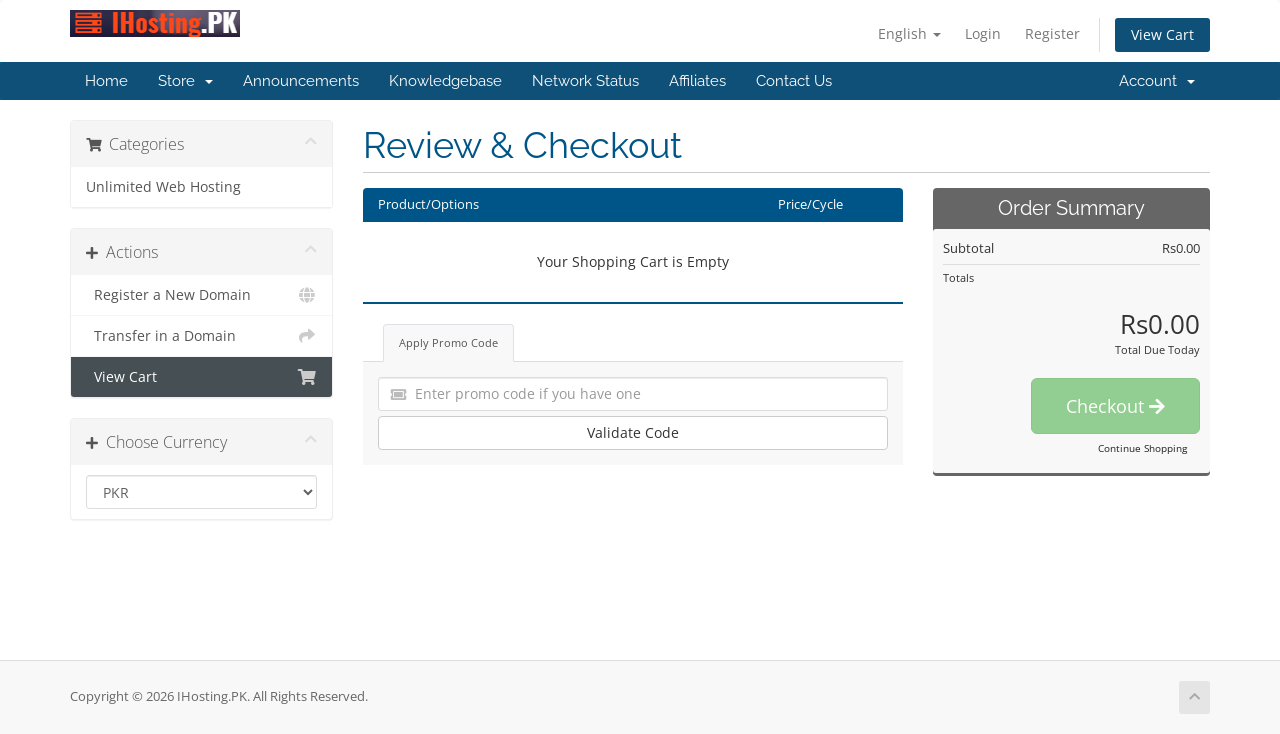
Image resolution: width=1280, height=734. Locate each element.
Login (983, 33)
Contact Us (794, 81)
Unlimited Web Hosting (163, 187)
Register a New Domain (201, 295)
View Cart (1162, 34)
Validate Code (633, 432)
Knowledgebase (445, 81)
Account (1157, 81)
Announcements (301, 81)
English (909, 33)
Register (1052, 33)
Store (185, 81)
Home (106, 81)
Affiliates (697, 81)
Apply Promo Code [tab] (448, 342)
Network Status (585, 81)
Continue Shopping (1142, 448)
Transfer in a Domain (201, 336)
